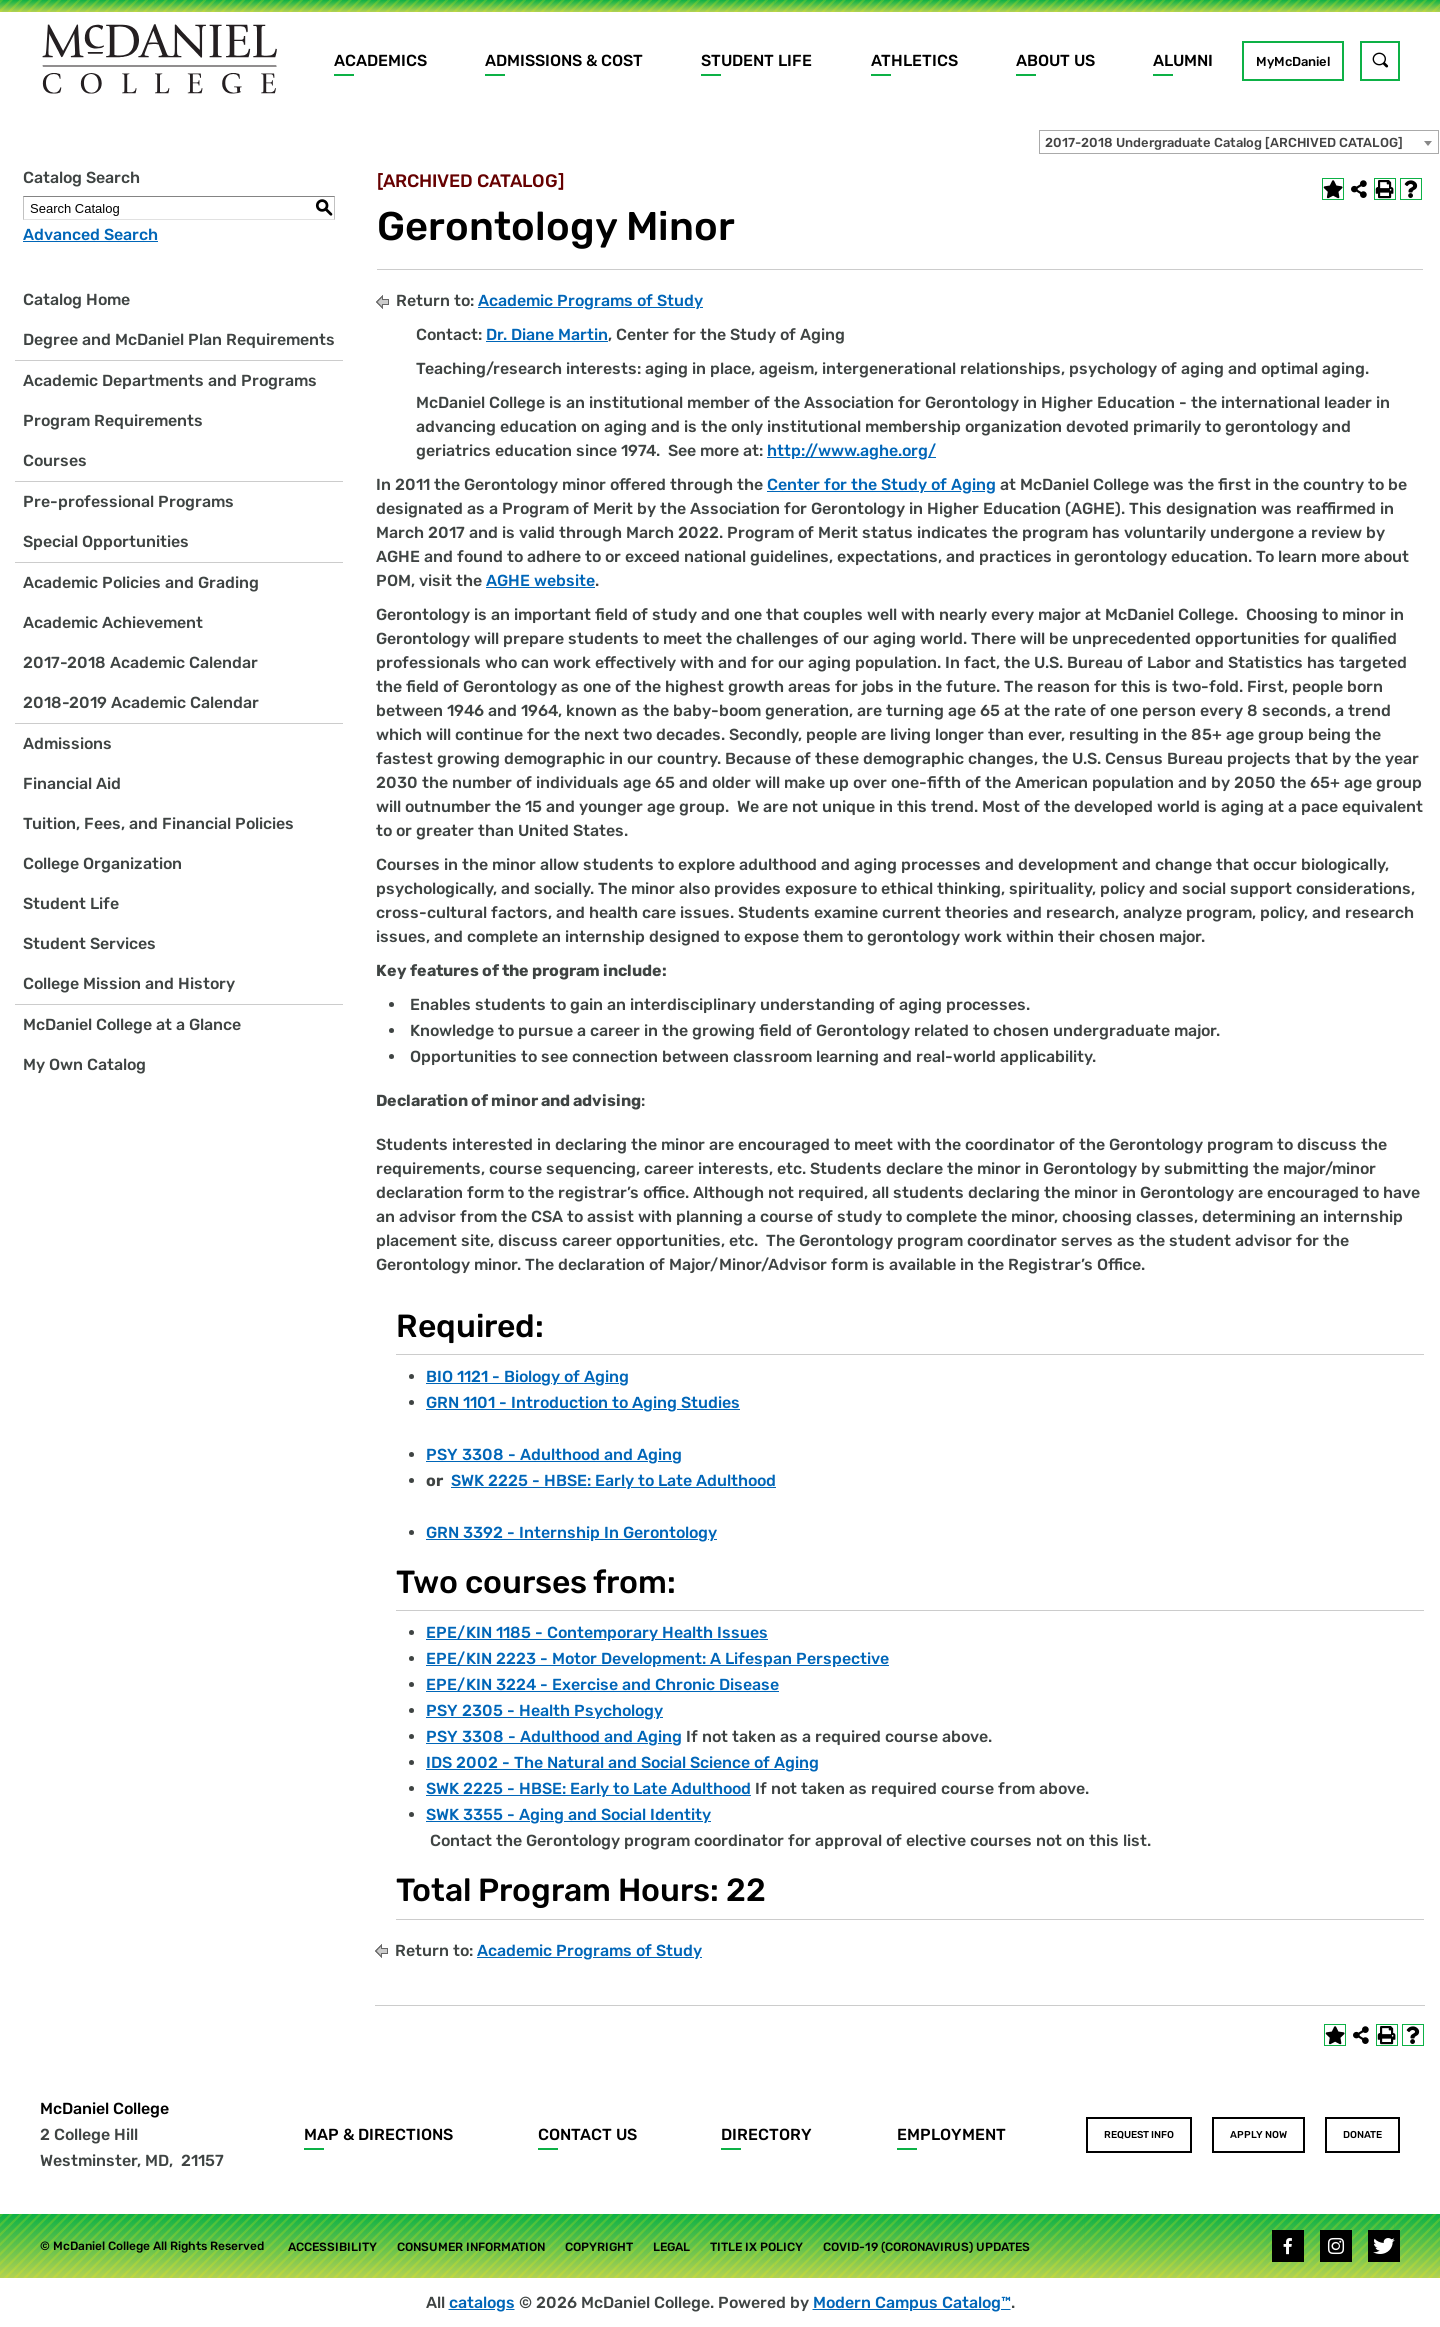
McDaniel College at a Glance (132, 1024)
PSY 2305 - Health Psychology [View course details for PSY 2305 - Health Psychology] (544, 1710)
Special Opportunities (106, 541)
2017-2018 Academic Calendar (140, 662)
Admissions (67, 743)
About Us (1055, 60)
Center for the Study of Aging (881, 484)
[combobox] (1239, 142)
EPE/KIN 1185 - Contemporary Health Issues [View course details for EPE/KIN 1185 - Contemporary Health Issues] (597, 1632)
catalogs (482, 2302)
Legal (671, 2247)
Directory (766, 2134)
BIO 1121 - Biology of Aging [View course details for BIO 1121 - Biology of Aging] (527, 1376)
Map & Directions (378, 2134)
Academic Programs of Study (590, 300)
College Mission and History (129, 983)
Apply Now (1258, 2135)
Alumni (1183, 60)
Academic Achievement (113, 622)
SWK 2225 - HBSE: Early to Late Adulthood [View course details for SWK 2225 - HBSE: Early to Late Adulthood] (613, 1480)
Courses (55, 460)
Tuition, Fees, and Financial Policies (158, 823)
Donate (1362, 2135)
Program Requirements (113, 420)
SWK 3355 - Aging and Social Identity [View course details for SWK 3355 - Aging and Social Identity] (568, 1814)
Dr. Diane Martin (547, 334)
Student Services (89, 943)
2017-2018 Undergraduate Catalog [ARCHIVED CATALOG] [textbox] (1224, 142)
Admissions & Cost (564, 60)
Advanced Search (90, 234)
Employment (951, 2134)
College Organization (102, 863)
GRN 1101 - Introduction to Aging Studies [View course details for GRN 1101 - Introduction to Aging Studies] (583, 1402)
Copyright (599, 2247)
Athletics (914, 60)
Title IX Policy (756, 2247)
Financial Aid (72, 783)
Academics (380, 60)
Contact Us (587, 2134)
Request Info (1139, 2135)
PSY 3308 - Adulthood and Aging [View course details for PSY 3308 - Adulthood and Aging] (554, 1454)
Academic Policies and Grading (141, 582)
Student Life (756, 60)
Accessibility (332, 2247)
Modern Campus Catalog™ (912, 2302)
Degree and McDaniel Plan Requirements (179, 339)
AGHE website (540, 580)
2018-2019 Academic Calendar (141, 702)
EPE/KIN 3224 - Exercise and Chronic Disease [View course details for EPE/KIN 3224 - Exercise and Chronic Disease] (602, 1684)
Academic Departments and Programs (170, 380)
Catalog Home (76, 299)
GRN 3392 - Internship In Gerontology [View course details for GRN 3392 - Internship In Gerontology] (571, 1532)
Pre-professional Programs (128, 501)
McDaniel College (104, 2108)
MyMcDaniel (1293, 61)
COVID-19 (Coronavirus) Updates (926, 2247)
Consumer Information (471, 2247)
